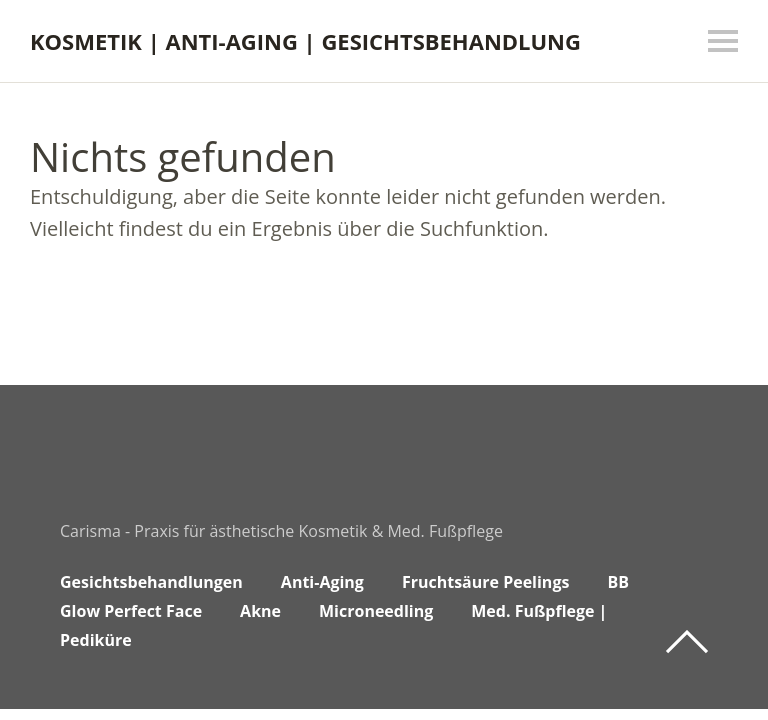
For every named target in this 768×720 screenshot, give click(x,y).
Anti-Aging (322, 582)
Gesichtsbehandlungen (151, 582)
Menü (723, 41)
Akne (260, 611)
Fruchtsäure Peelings (485, 582)
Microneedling (376, 611)
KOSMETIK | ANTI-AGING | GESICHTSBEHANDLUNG (305, 41)
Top (687, 642)
